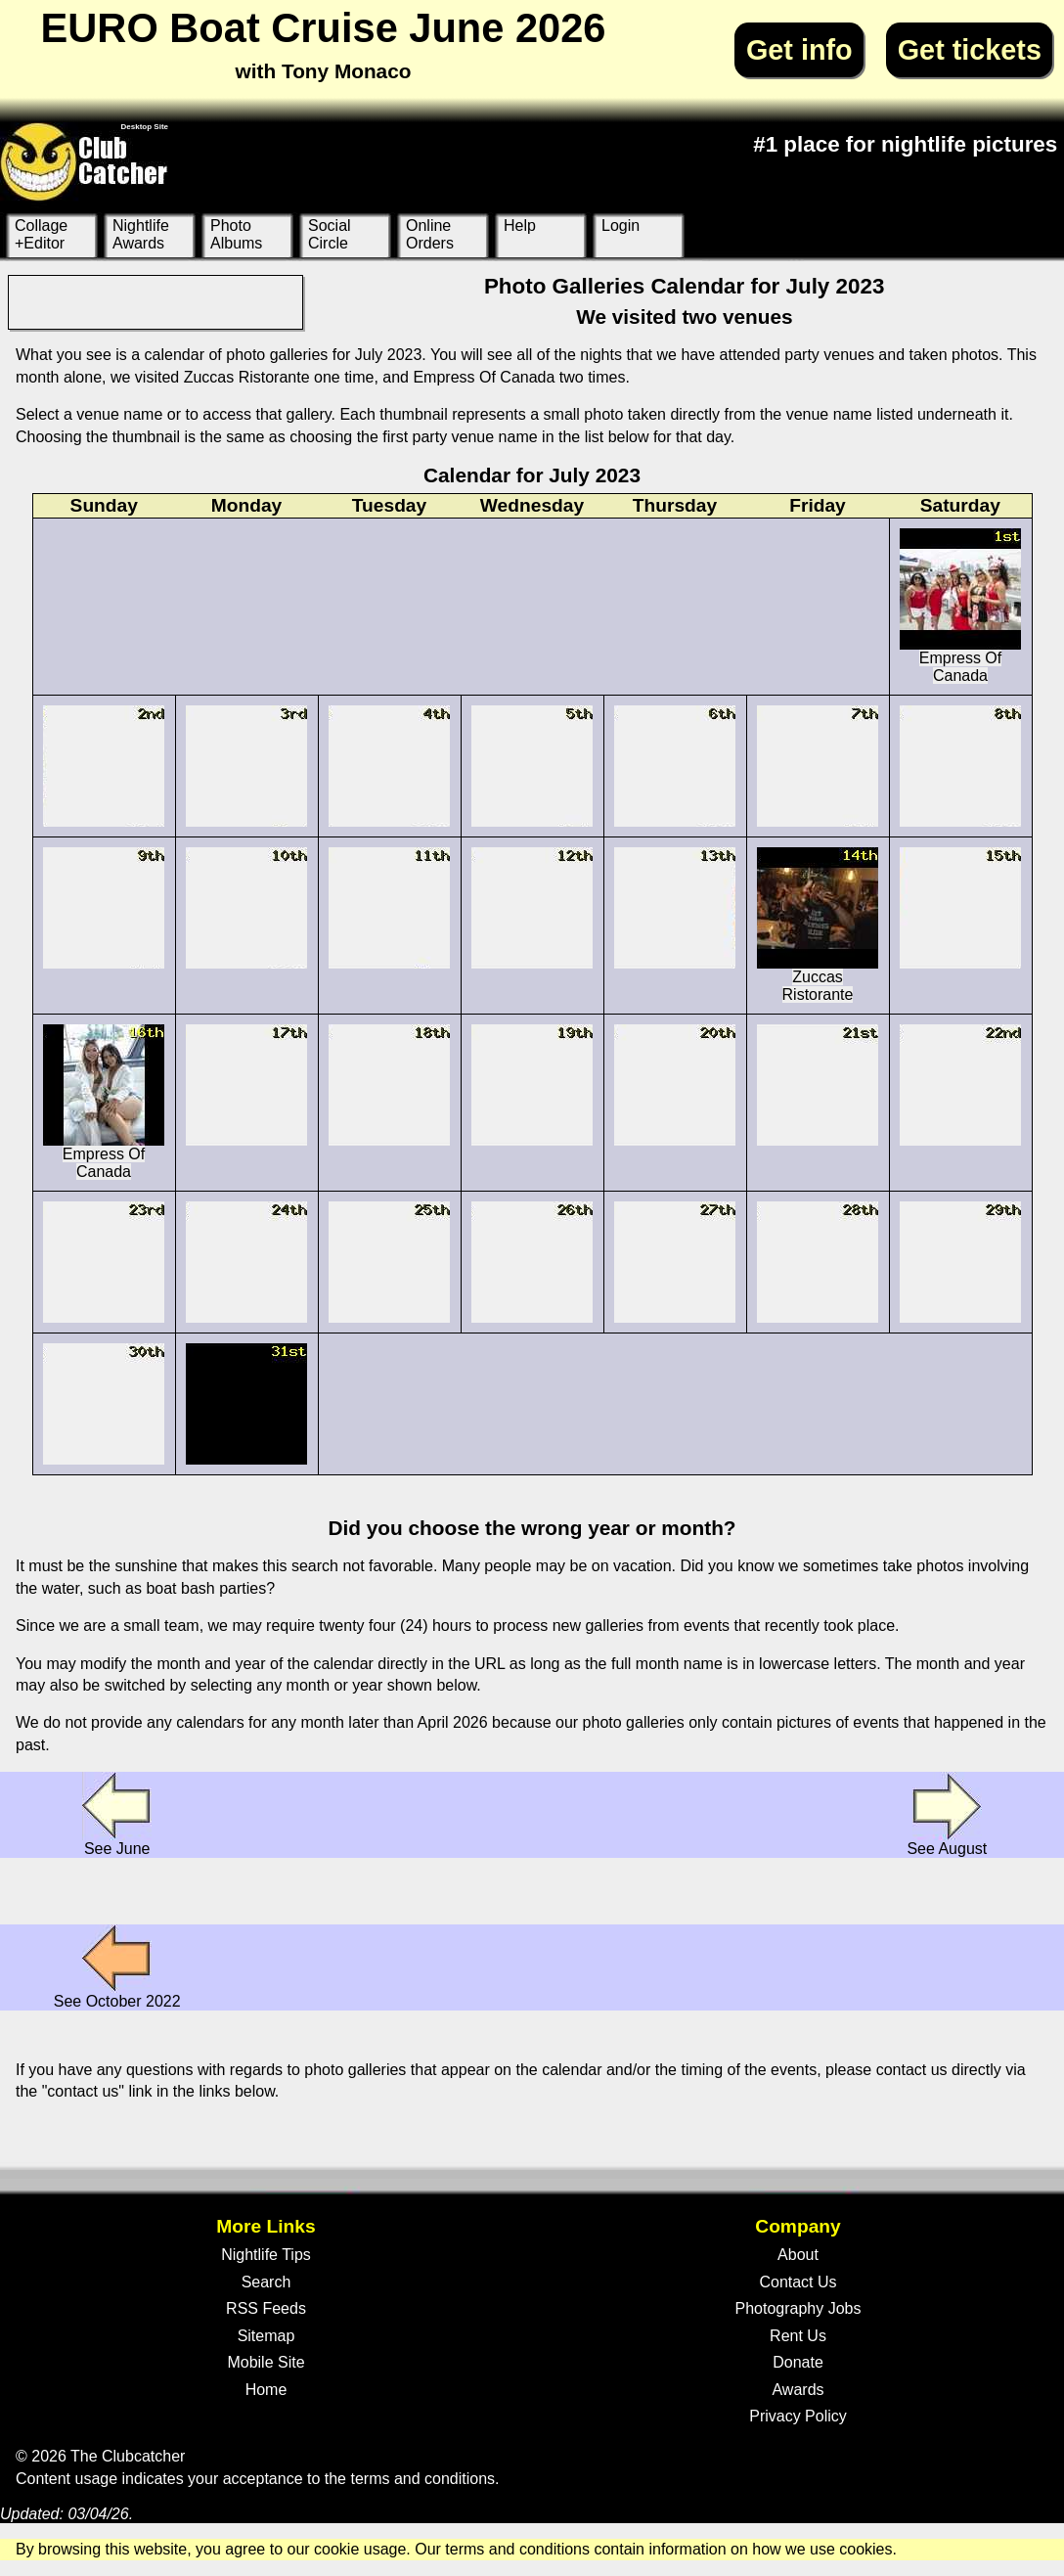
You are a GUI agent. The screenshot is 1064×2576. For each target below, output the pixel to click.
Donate (798, 2362)
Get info (799, 50)
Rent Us (798, 2335)
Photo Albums (236, 234)
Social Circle (329, 234)
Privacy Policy (798, 2416)
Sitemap (266, 2335)
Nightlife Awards (140, 234)
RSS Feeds (266, 2308)
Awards (797, 2389)
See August (947, 1814)
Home (266, 2389)
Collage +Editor (41, 234)
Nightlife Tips (266, 2254)
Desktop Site (144, 126)
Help (520, 225)
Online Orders (430, 234)
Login (620, 225)
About (798, 2254)
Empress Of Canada (960, 606)
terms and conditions (422, 2478)
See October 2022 (117, 1967)
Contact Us (797, 2282)
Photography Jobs (798, 2308)
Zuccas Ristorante (817, 925)
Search (266, 2282)
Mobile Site (265, 2362)
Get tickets (970, 50)
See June (117, 1814)
